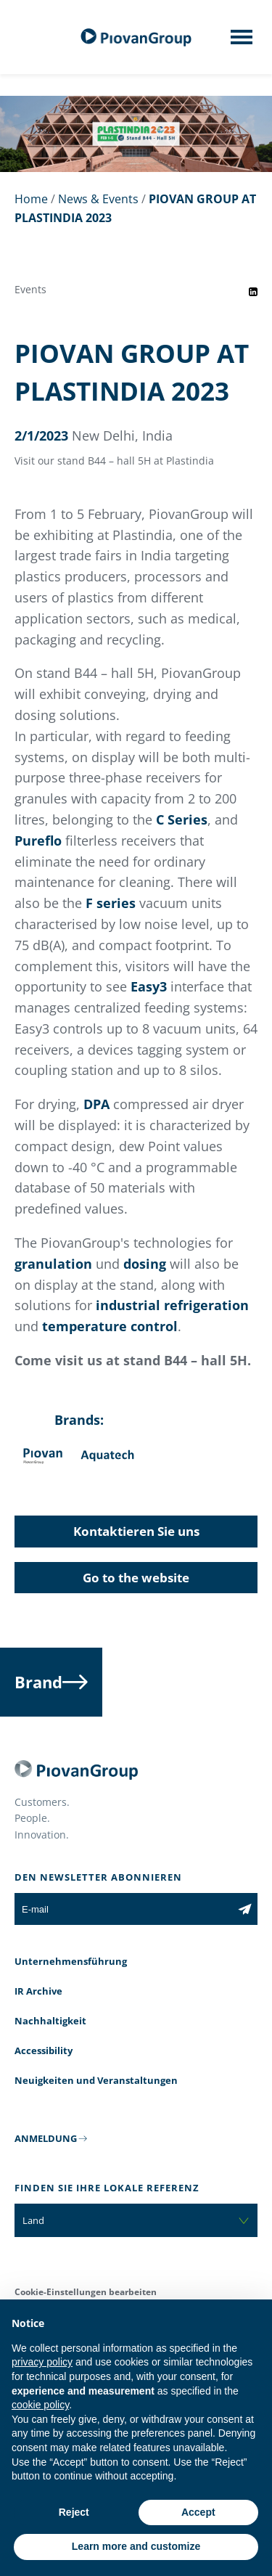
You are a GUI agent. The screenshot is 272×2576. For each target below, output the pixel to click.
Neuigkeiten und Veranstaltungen (96, 2080)
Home (31, 199)
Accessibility (44, 2050)
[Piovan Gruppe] (136, 37)
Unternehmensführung (71, 1961)
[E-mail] (123, 1909)
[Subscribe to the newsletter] (244, 1909)
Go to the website (136, 1577)
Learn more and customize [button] (136, 2546)
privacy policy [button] (42, 2362)
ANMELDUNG (46, 2138)
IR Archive (38, 1991)
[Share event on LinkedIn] (253, 291)
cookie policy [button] (40, 2405)
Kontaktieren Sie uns (136, 1531)
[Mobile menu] (241, 41)
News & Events (98, 199)
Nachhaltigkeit (50, 2020)
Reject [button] (74, 2512)
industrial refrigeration (172, 1305)
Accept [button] (198, 2512)
